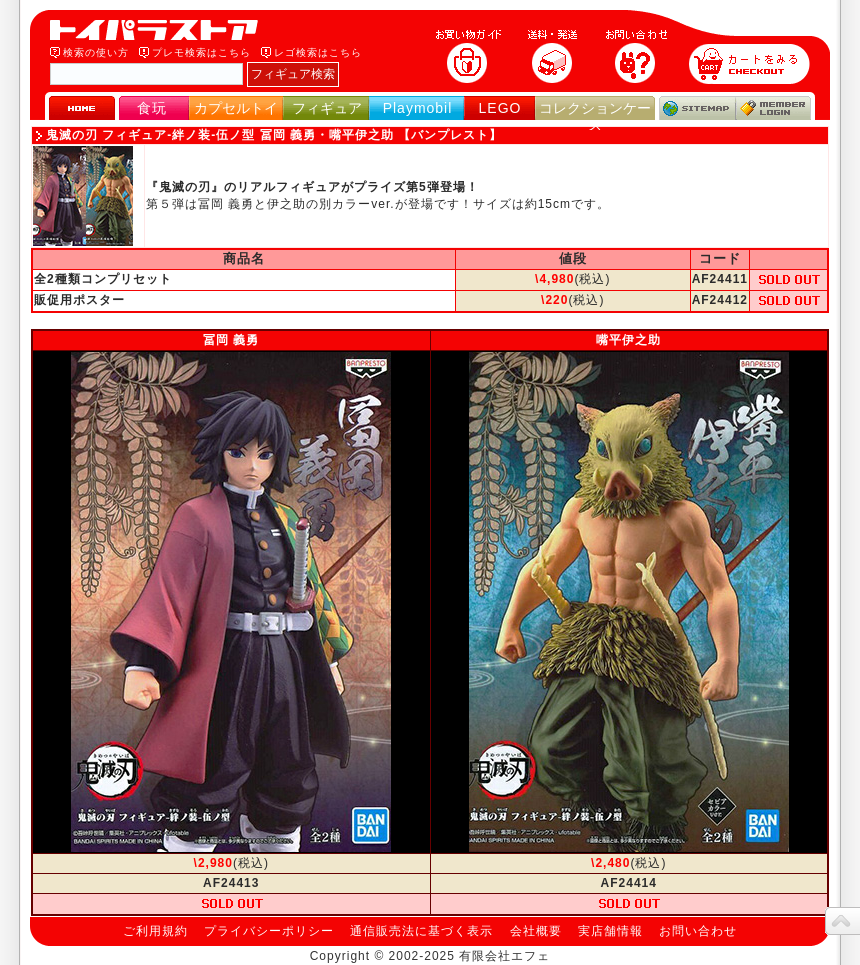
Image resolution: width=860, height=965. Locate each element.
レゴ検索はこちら (318, 52)
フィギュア (327, 108)
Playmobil (418, 108)
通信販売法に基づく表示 (421, 931)
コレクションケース (595, 116)
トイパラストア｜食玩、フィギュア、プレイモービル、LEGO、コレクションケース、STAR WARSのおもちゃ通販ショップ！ (160, 30)
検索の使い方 (96, 52)
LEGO (500, 108)
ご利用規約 (155, 931)
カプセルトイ (236, 108)
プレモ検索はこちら (201, 52)
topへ (842, 921)
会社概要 (536, 931)
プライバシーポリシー (269, 931)
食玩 (152, 108)
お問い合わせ (698, 931)
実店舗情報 (610, 931)
